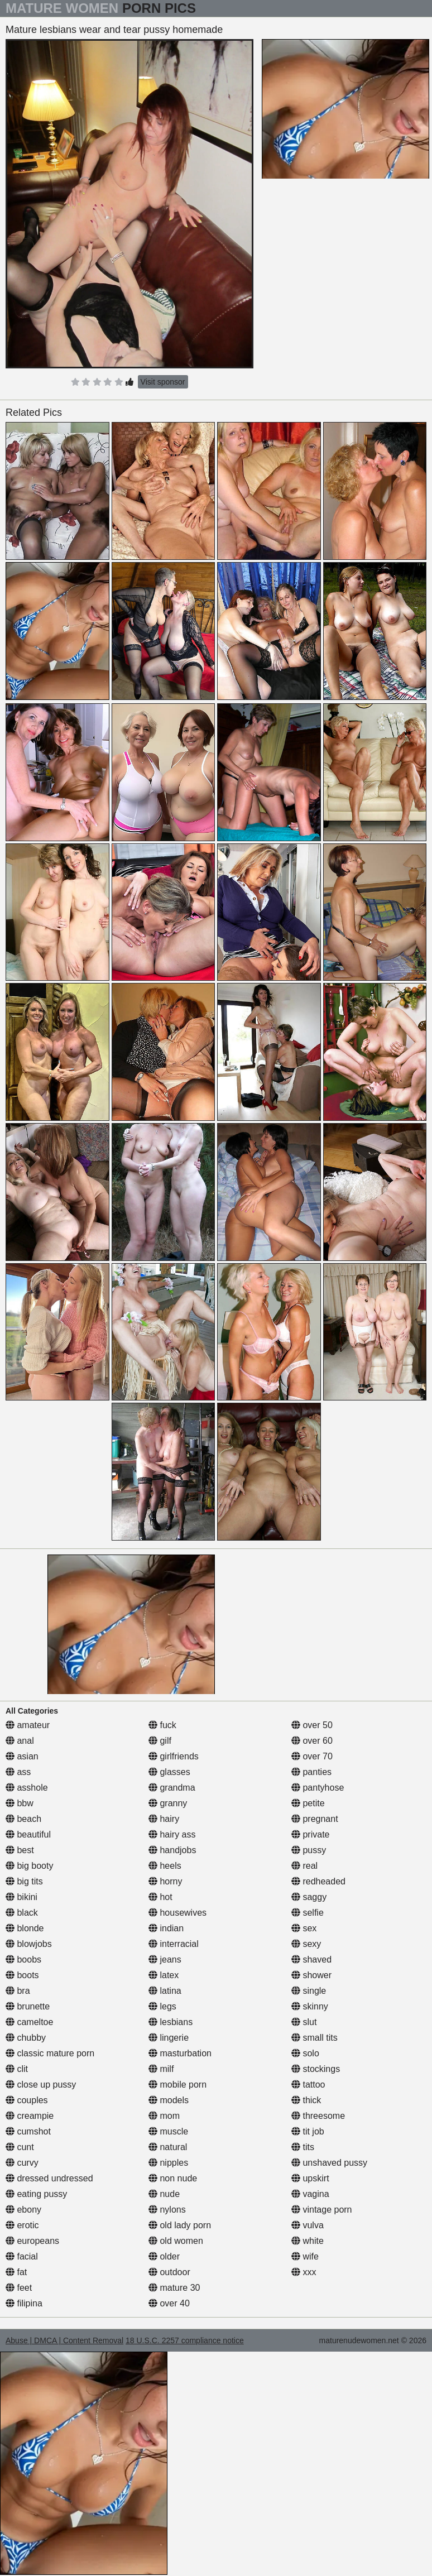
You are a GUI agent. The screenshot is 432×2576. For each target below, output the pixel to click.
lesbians (170, 2022)
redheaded (318, 1881)
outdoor (169, 2272)
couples (27, 2100)
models (168, 2100)
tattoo (308, 2084)
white (307, 2241)
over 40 (169, 2303)
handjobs (172, 1850)
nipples (168, 2162)
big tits (24, 1881)
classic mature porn (50, 2053)
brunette (28, 2006)
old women (175, 2241)
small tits (314, 2037)
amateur (28, 1725)
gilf (159, 1740)
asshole (27, 1787)
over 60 (312, 1740)
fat (16, 2272)
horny (165, 1881)
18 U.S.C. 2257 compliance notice (185, 2340)
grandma (171, 1787)
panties (311, 1772)
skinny (309, 2006)
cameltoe (29, 2022)
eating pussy (36, 2194)
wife (305, 2256)
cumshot (28, 2131)
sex (303, 1928)
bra (18, 1990)
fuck (162, 1725)
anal (20, 1740)
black (22, 1912)
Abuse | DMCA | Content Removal (64, 2340)
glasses (169, 1772)
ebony (23, 2209)
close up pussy (41, 2084)
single (308, 1990)
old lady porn (179, 2225)
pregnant (314, 1819)
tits (302, 2147)
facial (22, 2256)
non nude (172, 2178)
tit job (307, 2131)
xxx (303, 2272)
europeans (32, 2241)
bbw (19, 1803)
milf (161, 2069)
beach (23, 1819)
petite (308, 1803)
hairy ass (171, 1834)
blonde (25, 1928)
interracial (173, 1944)
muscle (168, 2131)
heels (164, 1865)
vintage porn (321, 2209)
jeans (164, 1959)
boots (22, 1975)
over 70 (312, 1756)
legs (162, 2006)
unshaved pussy (329, 2162)
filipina (24, 2303)
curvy (22, 2162)
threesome (318, 2116)
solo (305, 2053)
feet (19, 2287)
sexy (306, 1944)
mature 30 (174, 2287)
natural (167, 2147)
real (304, 1865)
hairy (163, 1819)
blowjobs (29, 1944)
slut (303, 2022)
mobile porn (177, 2084)
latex (163, 1975)
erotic (22, 2225)
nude (164, 2194)
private (310, 1834)
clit (17, 2069)
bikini (21, 1897)
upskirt (310, 2178)
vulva (307, 2225)
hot (160, 1897)
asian (22, 1756)
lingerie (168, 2037)
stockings (315, 2069)
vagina (310, 2194)
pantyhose (317, 1787)
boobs (23, 1959)
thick (306, 2100)
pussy (308, 1850)
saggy (309, 1897)
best (20, 1850)
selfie (307, 1912)
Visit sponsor (163, 381)
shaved (311, 1959)
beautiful (28, 1834)
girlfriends (173, 1756)
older (164, 2256)
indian (166, 1928)
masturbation (180, 2053)
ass (18, 1772)
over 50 (312, 1725)
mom (164, 2116)
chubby (26, 2037)
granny (167, 1803)
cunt (20, 2147)
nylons (167, 2209)
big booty (29, 1865)
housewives (177, 1912)
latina (164, 1990)
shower (311, 1975)
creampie (30, 2116)
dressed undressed (49, 2178)
